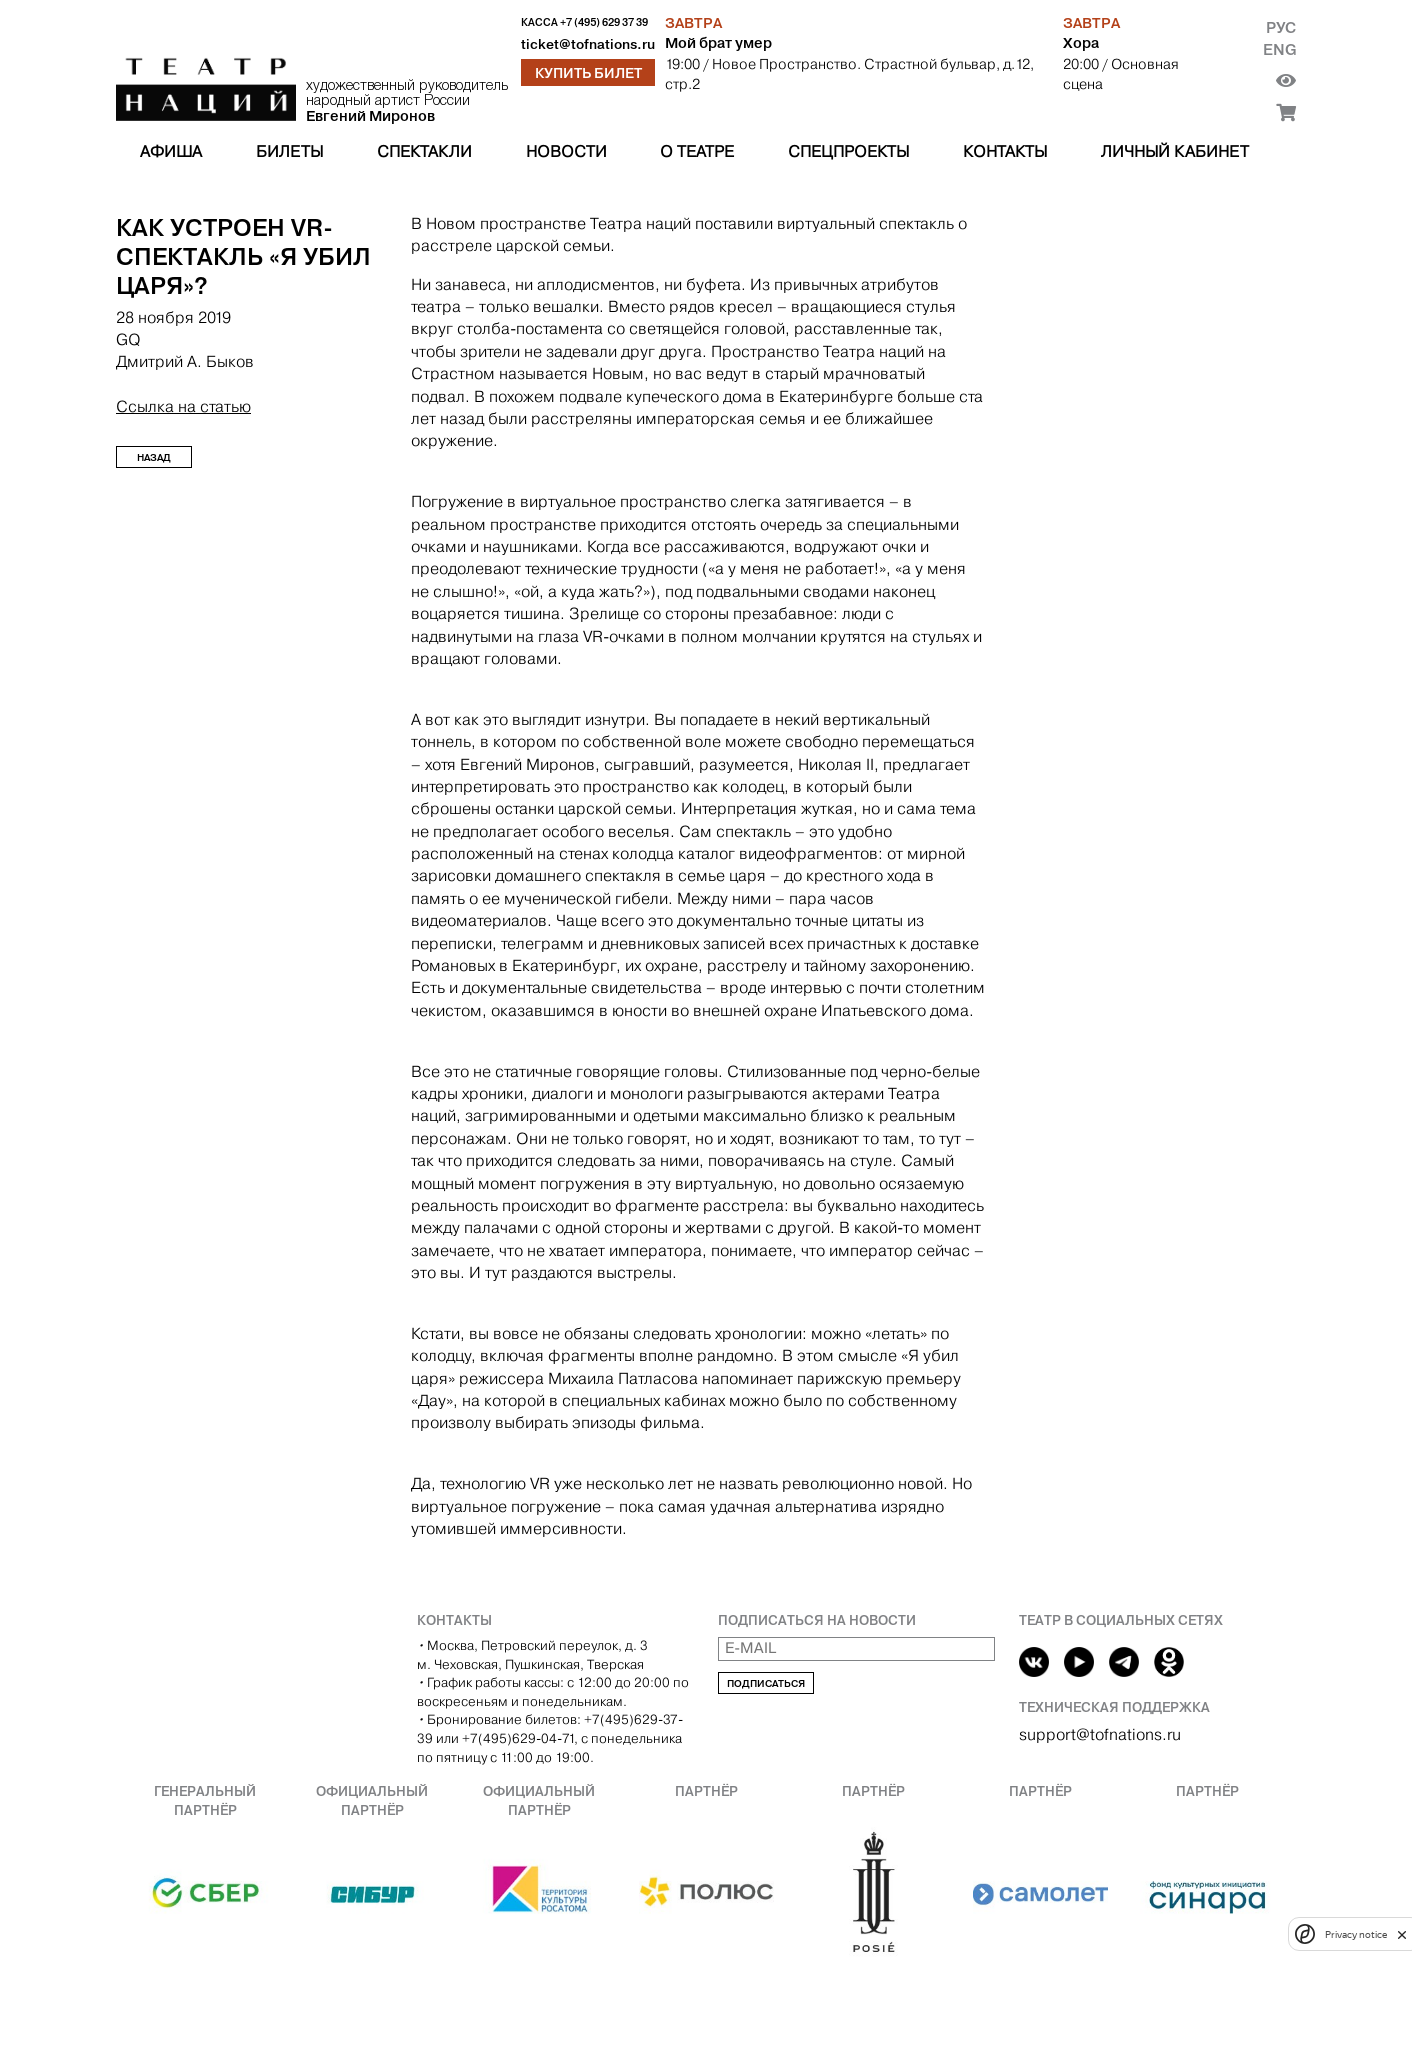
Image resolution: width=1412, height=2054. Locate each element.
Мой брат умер (718, 43)
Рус (1281, 27)
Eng (1279, 49)
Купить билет (588, 73)
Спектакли (424, 151)
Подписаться (766, 1683)
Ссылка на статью (183, 406)
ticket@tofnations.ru (588, 44)
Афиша (171, 151)
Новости (566, 151)
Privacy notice (1356, 1934)
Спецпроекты (848, 151)
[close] (1402, 1934)
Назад (154, 457)
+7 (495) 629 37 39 (604, 22)
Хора (1081, 43)
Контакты (1005, 151)
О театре (697, 151)
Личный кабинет (1175, 151)
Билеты (289, 151)
